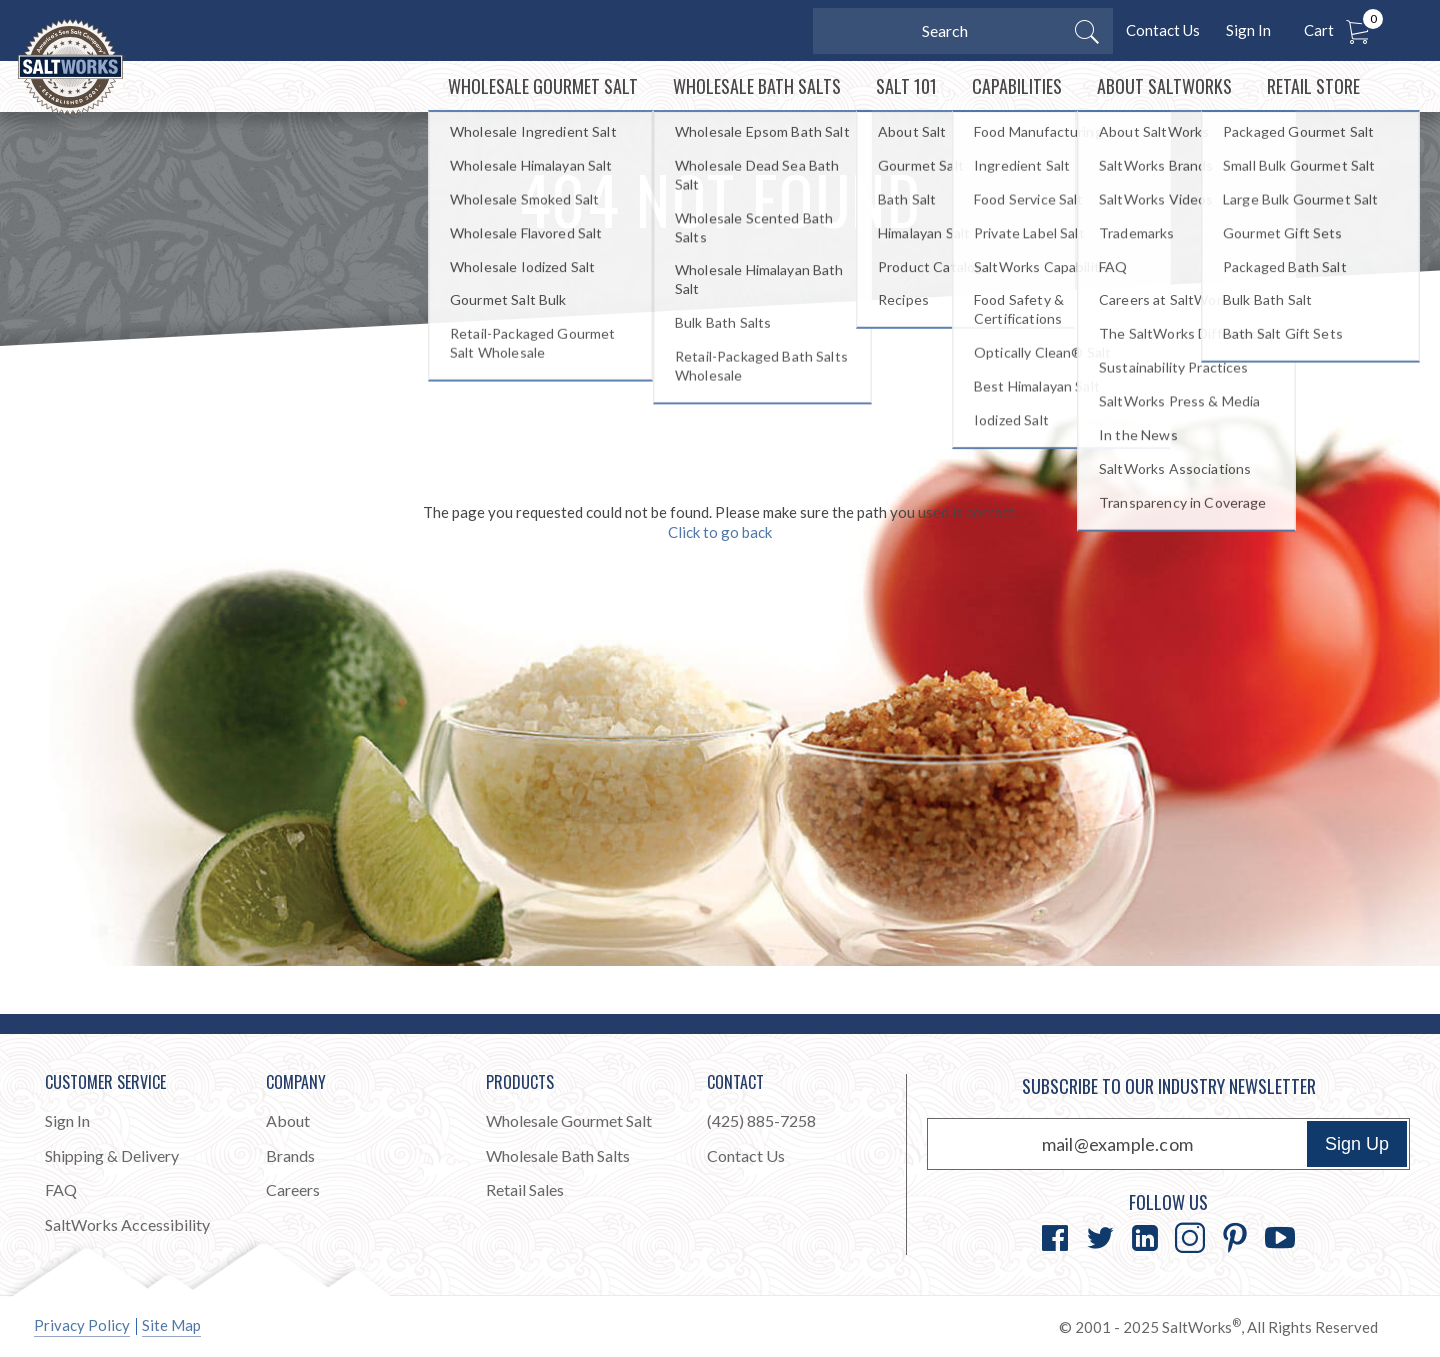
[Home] (119, 109)
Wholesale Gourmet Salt (569, 1120)
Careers (293, 1189)
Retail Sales (525, 1189)
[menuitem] (513, 110)
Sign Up (1357, 1144)
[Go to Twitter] (1100, 1238)
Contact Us (1163, 30)
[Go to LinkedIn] (1145, 1238)
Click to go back (720, 580)
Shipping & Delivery (112, 1155)
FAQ (61, 1189)
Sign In (1248, 30)
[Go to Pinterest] (1235, 1238)
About (288, 1120)
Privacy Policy (82, 1325)
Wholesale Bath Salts (558, 1155)
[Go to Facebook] (1055, 1238)
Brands (290, 1155)
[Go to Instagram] (1190, 1238)
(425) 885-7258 (761, 1120)
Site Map (171, 1325)
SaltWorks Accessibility (127, 1224)
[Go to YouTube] (1280, 1238)
